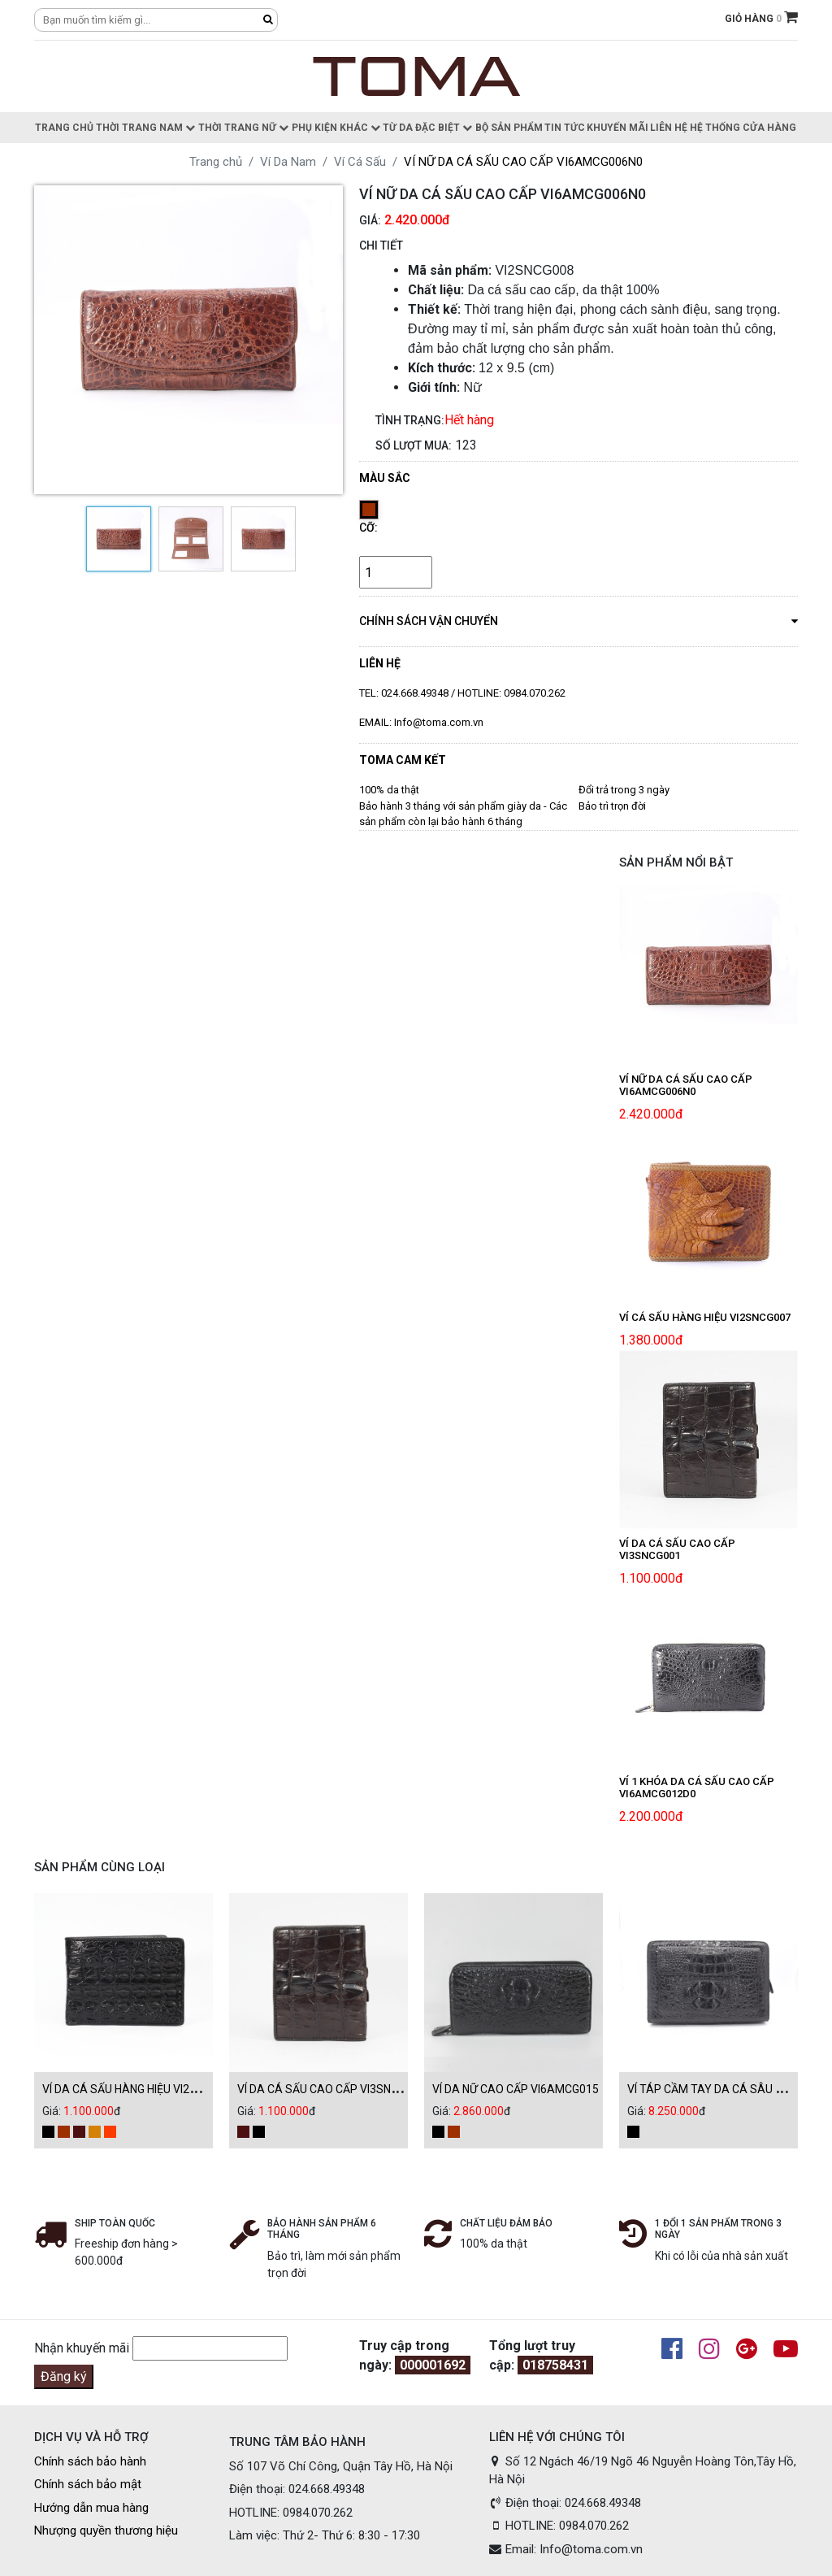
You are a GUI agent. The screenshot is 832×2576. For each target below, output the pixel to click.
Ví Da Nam (288, 161)
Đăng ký (64, 2376)
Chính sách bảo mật (87, 2484)
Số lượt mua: (413, 445)
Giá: (370, 220)
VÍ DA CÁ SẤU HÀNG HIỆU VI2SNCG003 (140, 2089)
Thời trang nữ (243, 127)
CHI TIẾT (381, 245)
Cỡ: (368, 527)
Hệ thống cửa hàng (743, 127)
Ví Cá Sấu (360, 161)
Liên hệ (668, 127)
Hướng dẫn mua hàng (91, 2507)
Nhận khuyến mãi (81, 2348)
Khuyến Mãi (617, 127)
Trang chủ (64, 127)
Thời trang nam (145, 127)
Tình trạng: (409, 420)
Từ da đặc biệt (427, 127)
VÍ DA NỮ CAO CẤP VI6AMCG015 (515, 2089)
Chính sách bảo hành (90, 2461)
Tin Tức (564, 127)
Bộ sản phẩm (509, 127)
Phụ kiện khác (336, 127)
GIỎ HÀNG (761, 18)
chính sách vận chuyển (578, 620)
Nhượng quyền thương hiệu (106, 2530)
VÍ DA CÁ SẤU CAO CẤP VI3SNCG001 (331, 2089)
